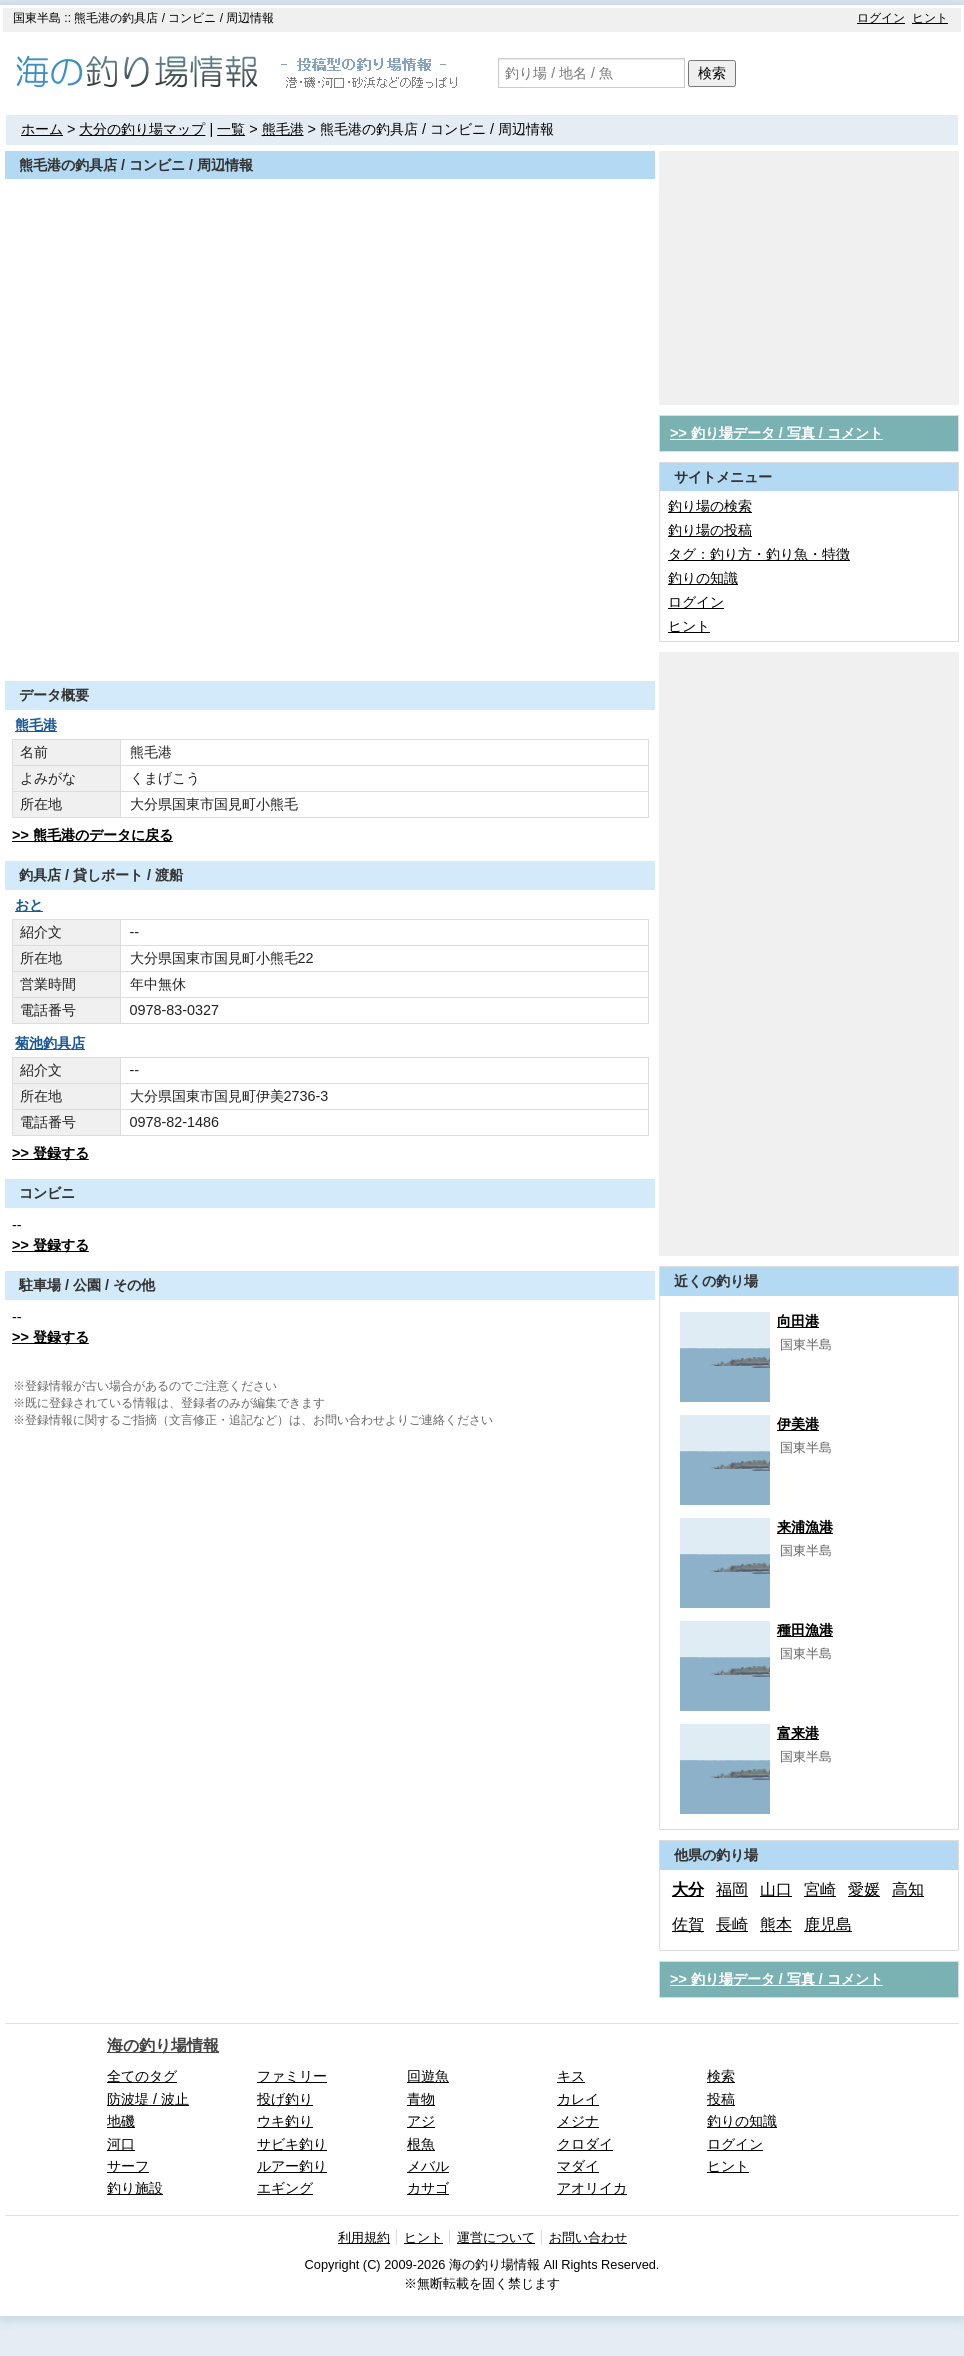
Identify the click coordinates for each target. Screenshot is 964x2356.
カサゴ (428, 2188)
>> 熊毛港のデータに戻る (92, 835)
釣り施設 (135, 2188)
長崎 (732, 1924)
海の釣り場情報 (163, 2045)
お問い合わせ (588, 2237)
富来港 (798, 1733)
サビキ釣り (292, 2144)
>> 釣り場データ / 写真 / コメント (776, 433)
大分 (688, 1889)
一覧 (231, 129)
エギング (285, 2188)
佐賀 (688, 1924)
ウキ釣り (285, 2121)
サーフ (128, 2166)
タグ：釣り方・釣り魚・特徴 (759, 554)
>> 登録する (50, 1153)
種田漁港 (805, 1630)
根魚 (421, 2144)
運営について (496, 2237)
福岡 (732, 1889)
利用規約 (364, 2237)
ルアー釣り (292, 2166)
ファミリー (292, 2076)
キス (571, 2076)
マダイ (578, 2166)
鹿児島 (828, 1924)
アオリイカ (592, 2188)
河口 (121, 2144)
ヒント (930, 18)
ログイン (881, 18)
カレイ (578, 2099)
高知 (908, 1889)
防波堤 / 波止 (148, 2099)
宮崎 (820, 1889)
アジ (421, 2121)
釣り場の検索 (710, 506)
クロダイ (585, 2144)
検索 (712, 73)
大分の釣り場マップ (142, 129)
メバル (428, 2166)
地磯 (121, 2121)
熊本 (776, 1924)
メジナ (578, 2121)
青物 (421, 2099)
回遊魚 (428, 2076)
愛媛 (864, 1889)
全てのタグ (142, 2076)
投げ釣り (285, 2099)
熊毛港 (283, 129)
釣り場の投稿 (710, 530)
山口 (776, 1889)
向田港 (798, 1321)
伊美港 (798, 1424)
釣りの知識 (703, 578)
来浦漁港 (805, 1527)
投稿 (721, 2099)
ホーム (42, 129)
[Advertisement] (330, 632)
